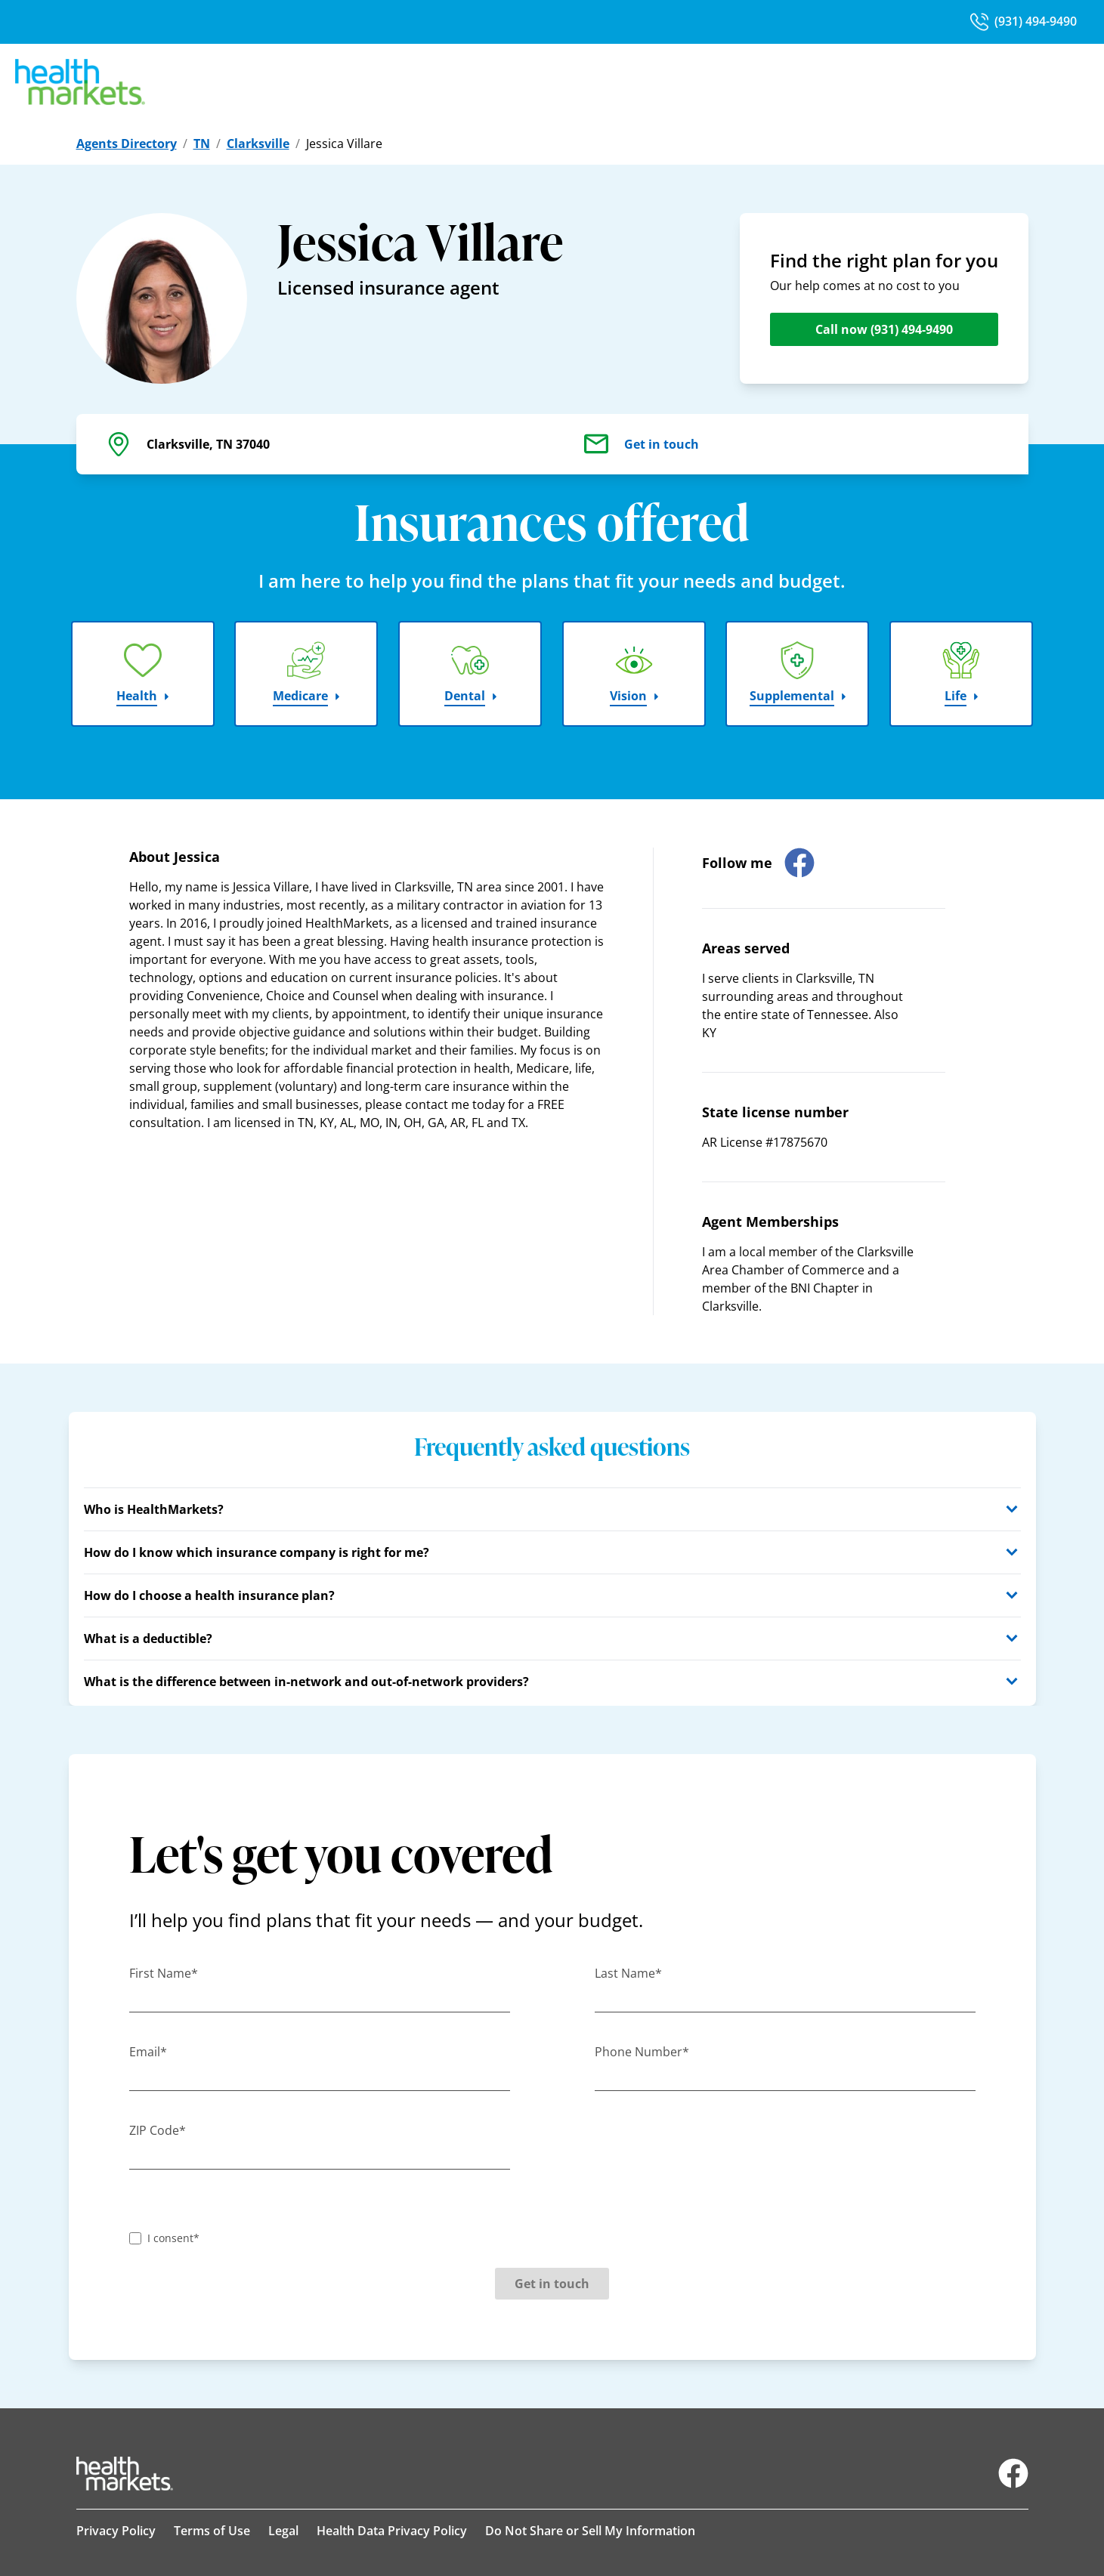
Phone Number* (642, 2051)
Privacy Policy (116, 2530)
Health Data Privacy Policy (392, 2530)
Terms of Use (212, 2530)
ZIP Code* (157, 2130)
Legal (283, 2530)
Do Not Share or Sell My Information (590, 2530)
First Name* (163, 1973)
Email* (148, 2051)
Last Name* (628, 1973)
